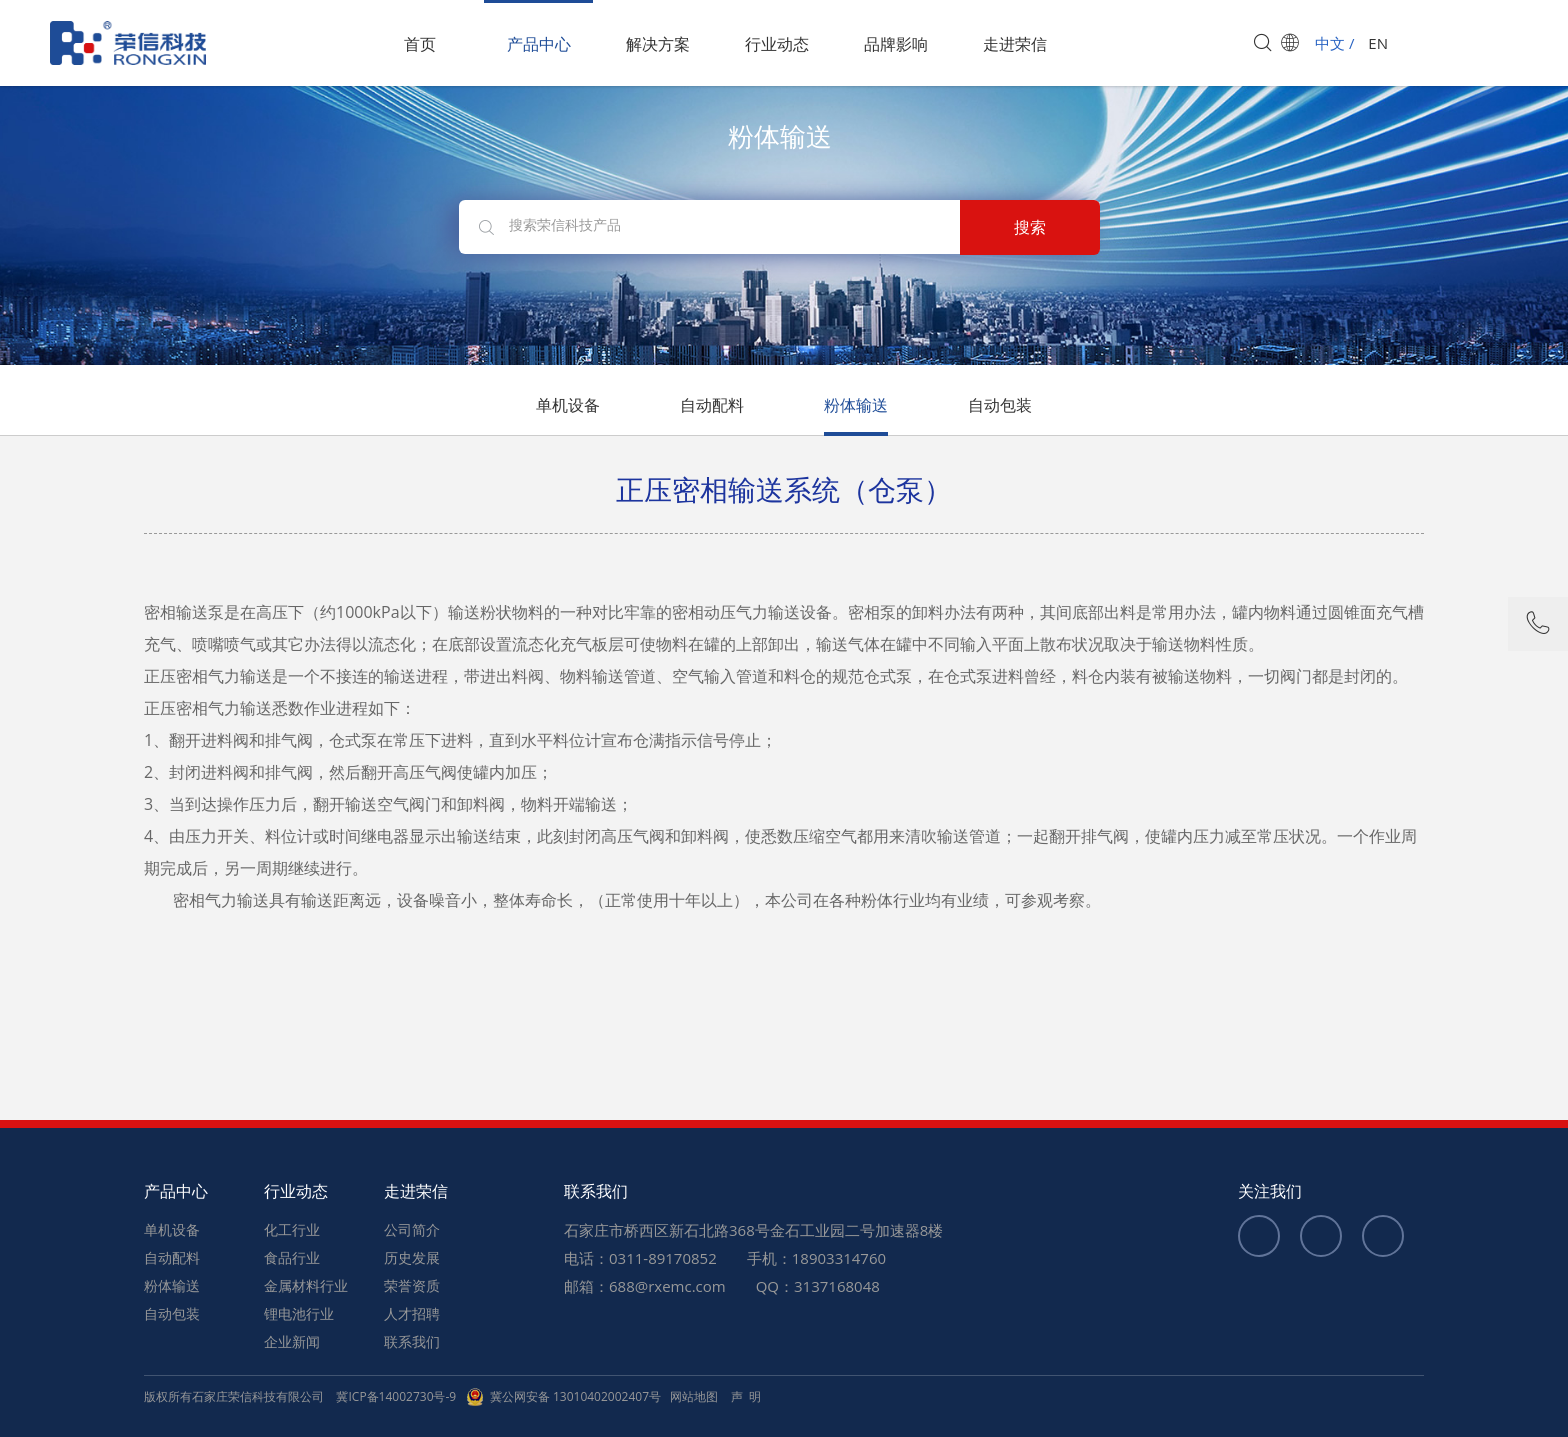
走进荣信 (1015, 44)
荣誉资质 (412, 1285)
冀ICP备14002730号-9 (396, 1396)
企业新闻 (292, 1341)
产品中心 (539, 44)
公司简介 (412, 1229)
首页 (420, 44)
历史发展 (412, 1257)
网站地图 (694, 1396)
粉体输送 (856, 405)
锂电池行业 (299, 1313)
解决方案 (658, 44)
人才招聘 (412, 1313)
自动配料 (712, 405)
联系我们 (412, 1341)
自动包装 (1000, 405)
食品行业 (292, 1257)
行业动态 (777, 44)
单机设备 (568, 405)
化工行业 (292, 1229)
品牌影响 (896, 44)
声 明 (746, 1396)
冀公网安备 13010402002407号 (563, 1396)
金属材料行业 (306, 1285)
